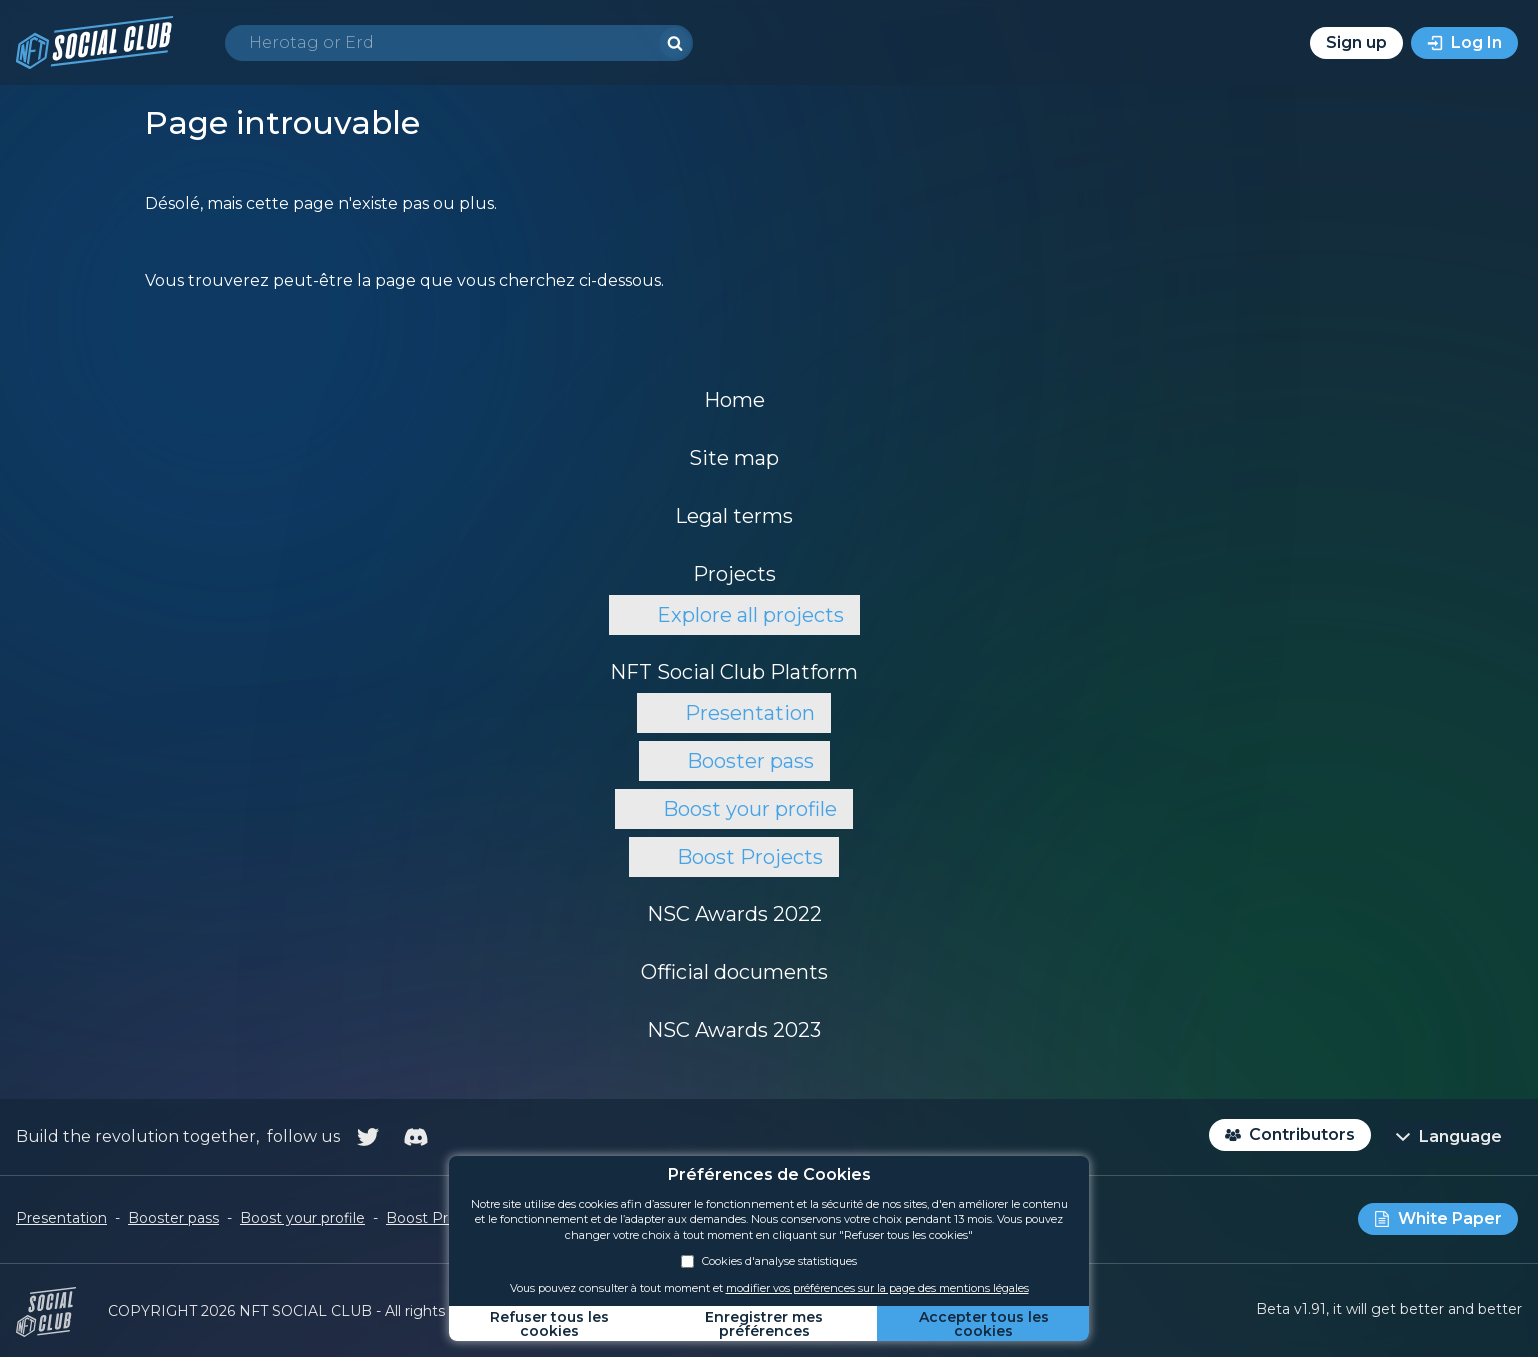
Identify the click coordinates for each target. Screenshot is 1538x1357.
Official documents (734, 972)
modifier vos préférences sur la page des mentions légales (877, 1288)
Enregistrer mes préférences (764, 1324)
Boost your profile (750, 809)
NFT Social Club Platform (734, 672)
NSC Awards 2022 (734, 914)
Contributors (1302, 1134)
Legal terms (734, 516)
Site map (734, 458)
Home (734, 400)
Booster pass (750, 761)
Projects (734, 574)
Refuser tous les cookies (549, 1324)
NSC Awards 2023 (734, 1030)
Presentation (750, 713)
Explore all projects (750, 615)
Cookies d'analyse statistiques (769, 1261)
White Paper (1450, 1218)
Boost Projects (750, 857)
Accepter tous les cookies (984, 1324)
